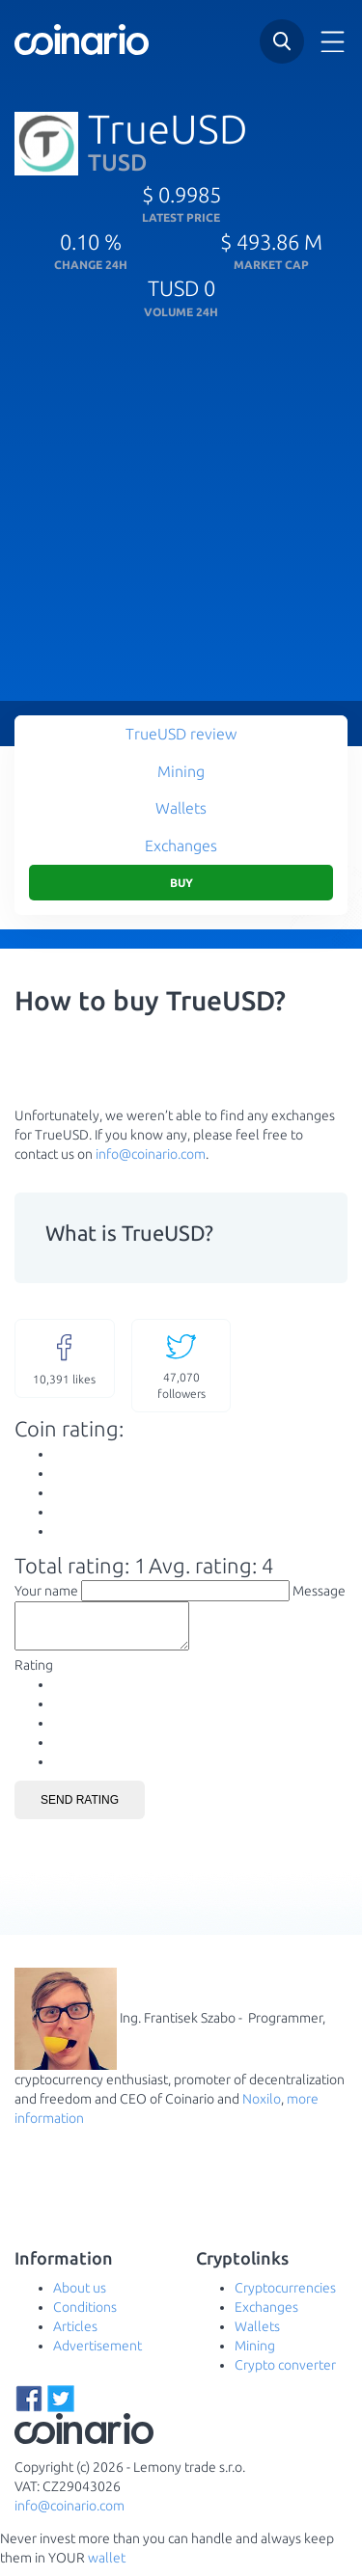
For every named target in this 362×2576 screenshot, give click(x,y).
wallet (106, 2566)
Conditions (85, 2315)
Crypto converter (285, 2373)
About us (79, 2296)
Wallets (181, 808)
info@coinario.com (151, 1154)
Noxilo (261, 2107)
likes (64, 1357)
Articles (75, 2335)
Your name (46, 1590)
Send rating (80, 1808)
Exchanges (181, 845)
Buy (181, 882)
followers (181, 1364)
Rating (33, 1673)
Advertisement (97, 2354)
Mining (181, 771)
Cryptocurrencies (285, 2296)
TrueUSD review (181, 733)
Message (319, 1590)
